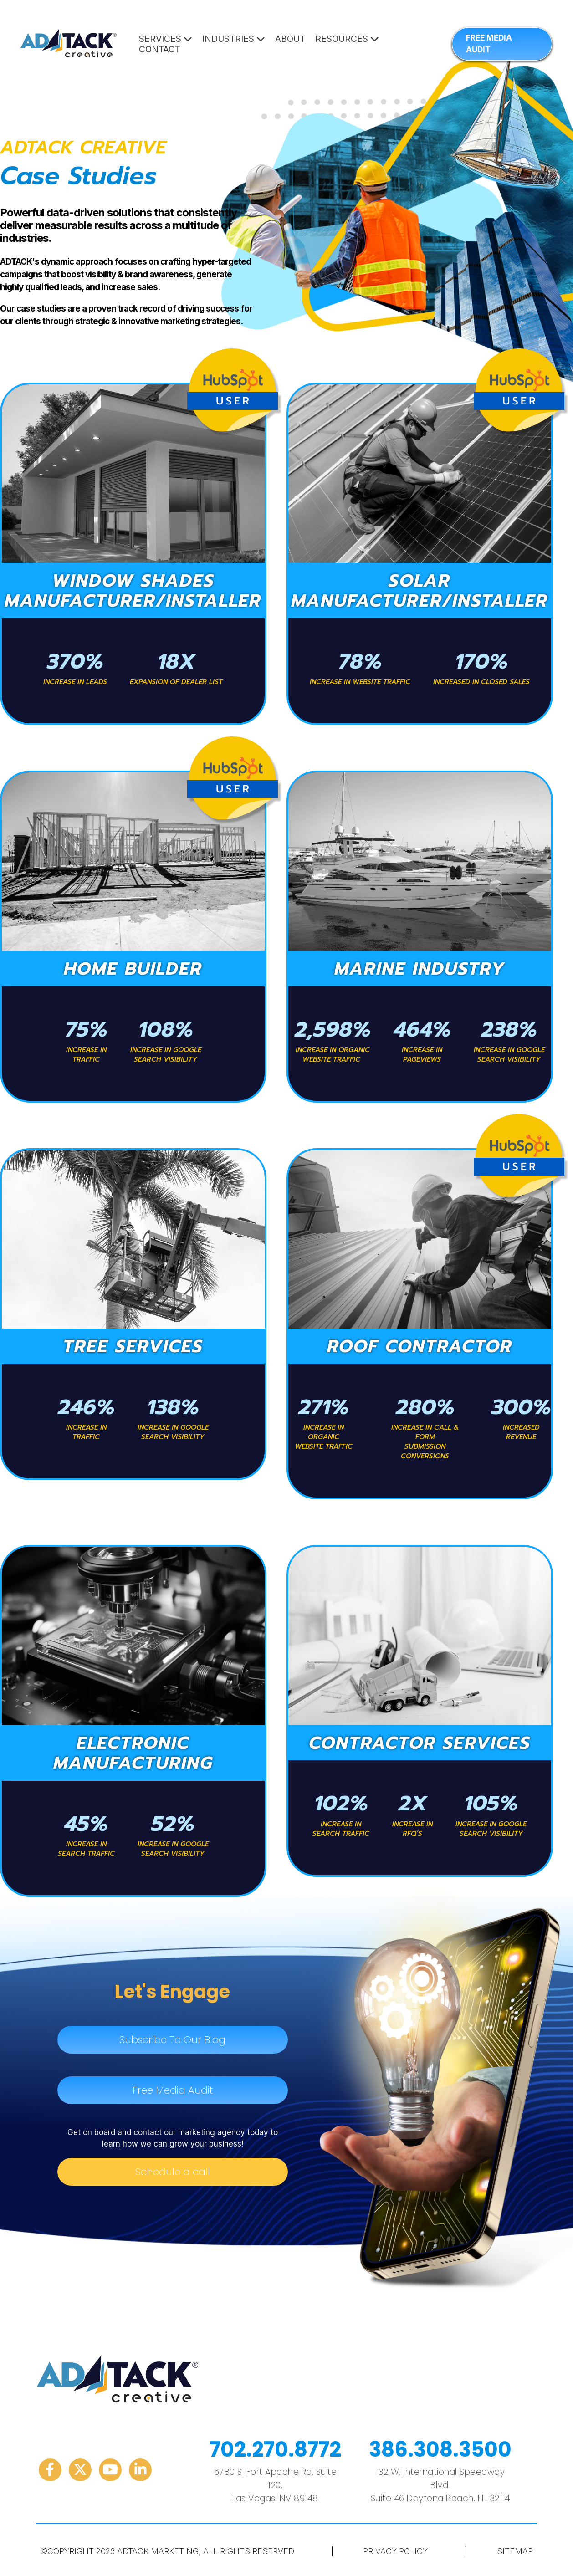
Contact (159, 49)
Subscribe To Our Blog (172, 2040)
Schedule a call (172, 2172)
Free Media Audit (173, 2090)
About (290, 39)
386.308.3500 (440, 2449)
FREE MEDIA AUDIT (489, 43)
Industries (233, 39)
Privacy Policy (395, 2551)
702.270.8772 (275, 2449)
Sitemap (515, 2551)
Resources (347, 39)
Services (165, 39)
